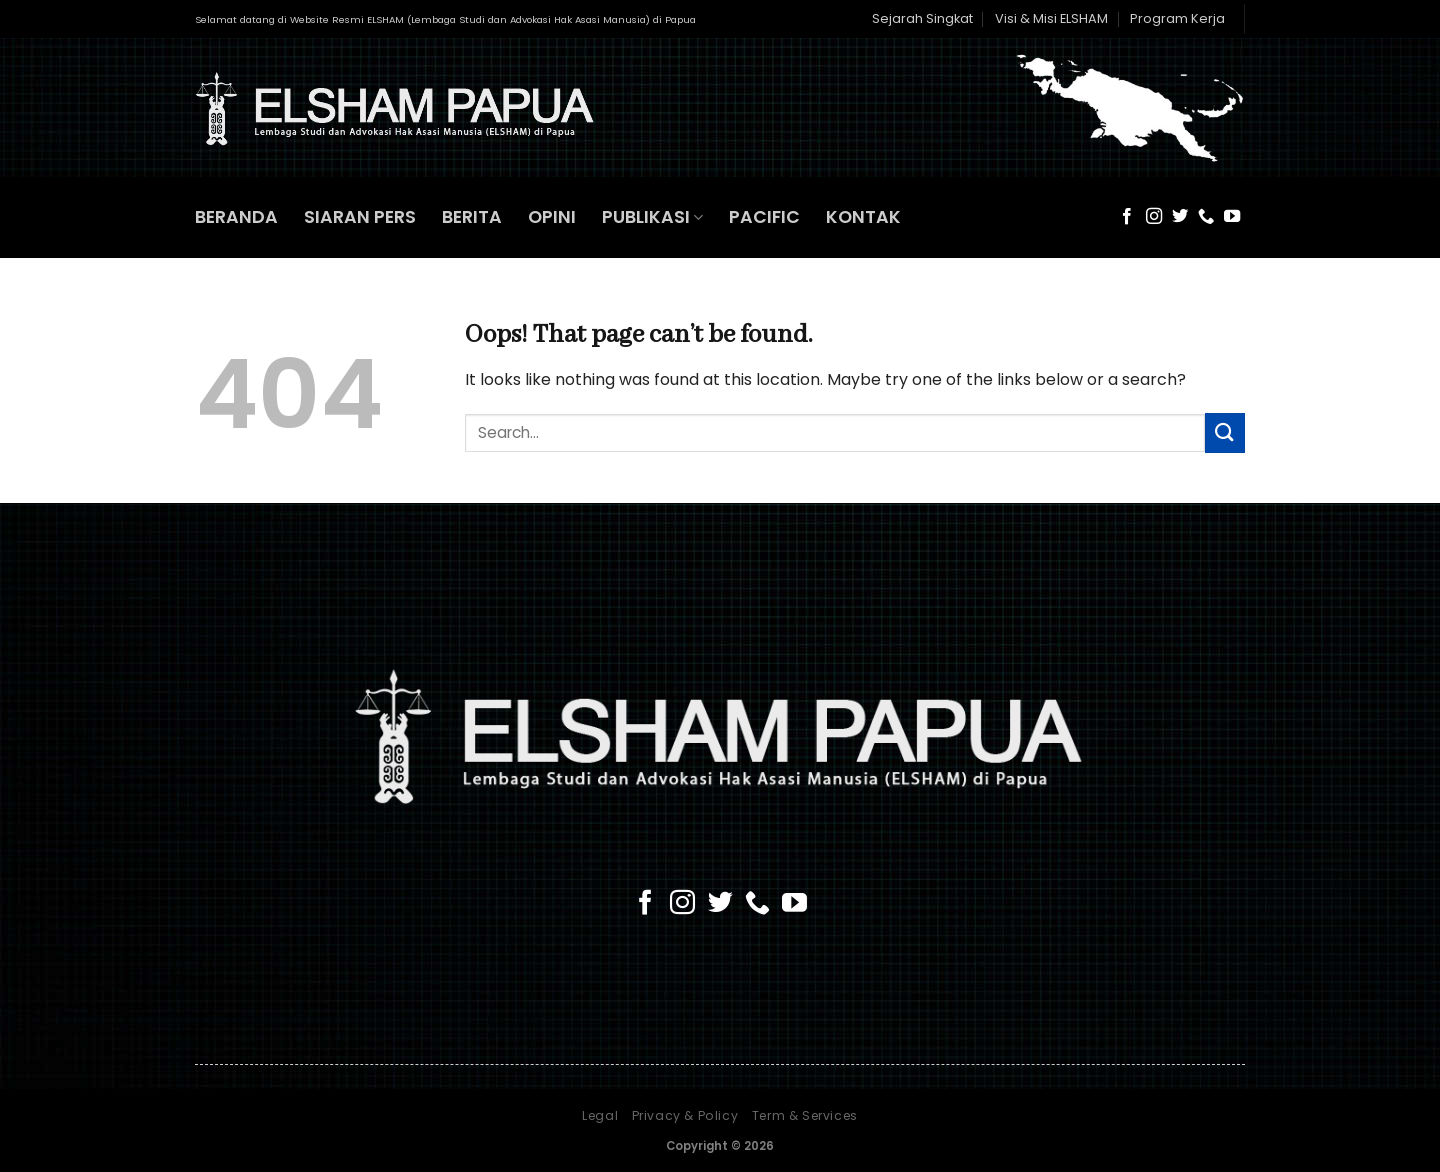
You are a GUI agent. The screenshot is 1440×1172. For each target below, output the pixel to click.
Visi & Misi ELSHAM (1051, 18)
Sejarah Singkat (922, 18)
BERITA (472, 217)
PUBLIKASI (652, 217)
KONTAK (863, 217)
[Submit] (1225, 432)
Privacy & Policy (685, 1115)
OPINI (552, 217)
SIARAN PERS (360, 217)
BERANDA (236, 217)
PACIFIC (764, 217)
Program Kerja (1177, 18)
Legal (600, 1115)
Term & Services (805, 1115)
